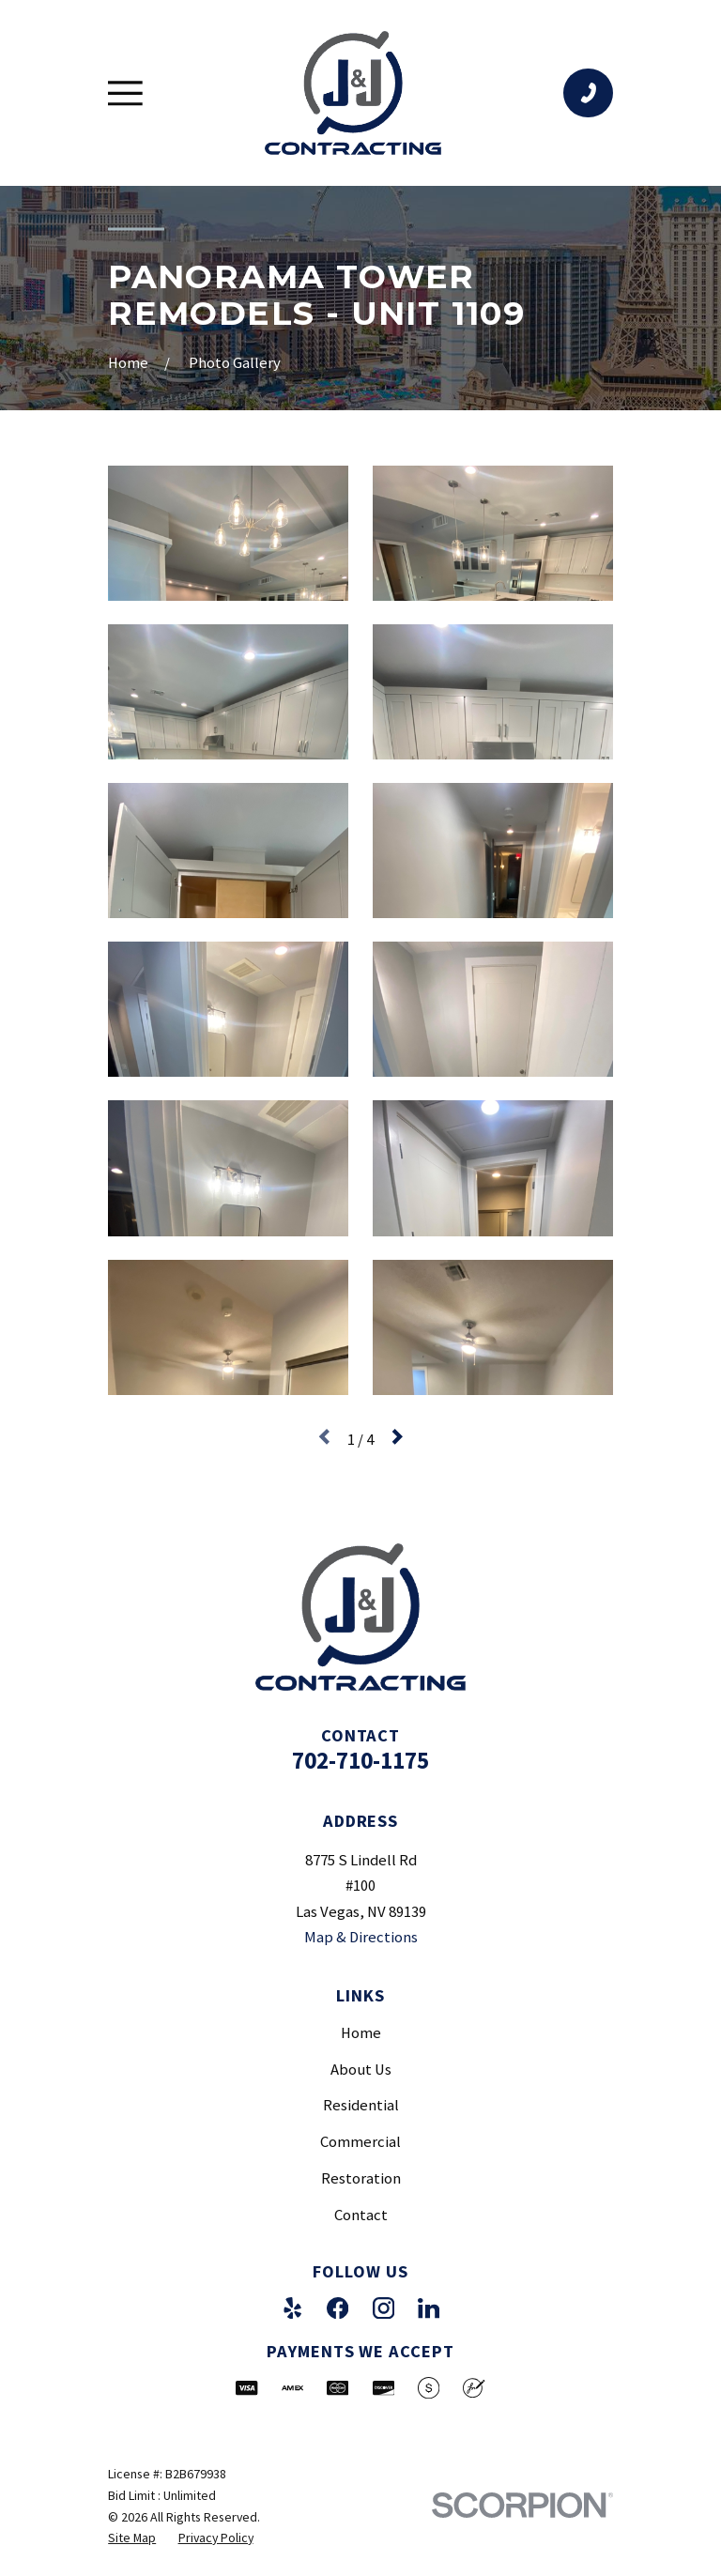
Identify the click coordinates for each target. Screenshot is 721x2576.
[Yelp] (292, 2308)
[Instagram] (383, 2308)
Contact (361, 2215)
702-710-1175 (360, 1760)
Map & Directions (361, 1937)
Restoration (361, 2178)
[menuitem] (132, 2538)
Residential (361, 2105)
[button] (228, 533)
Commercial (360, 2142)
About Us (360, 2069)
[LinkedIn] (428, 2308)
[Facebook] (337, 2308)
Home (361, 2033)
